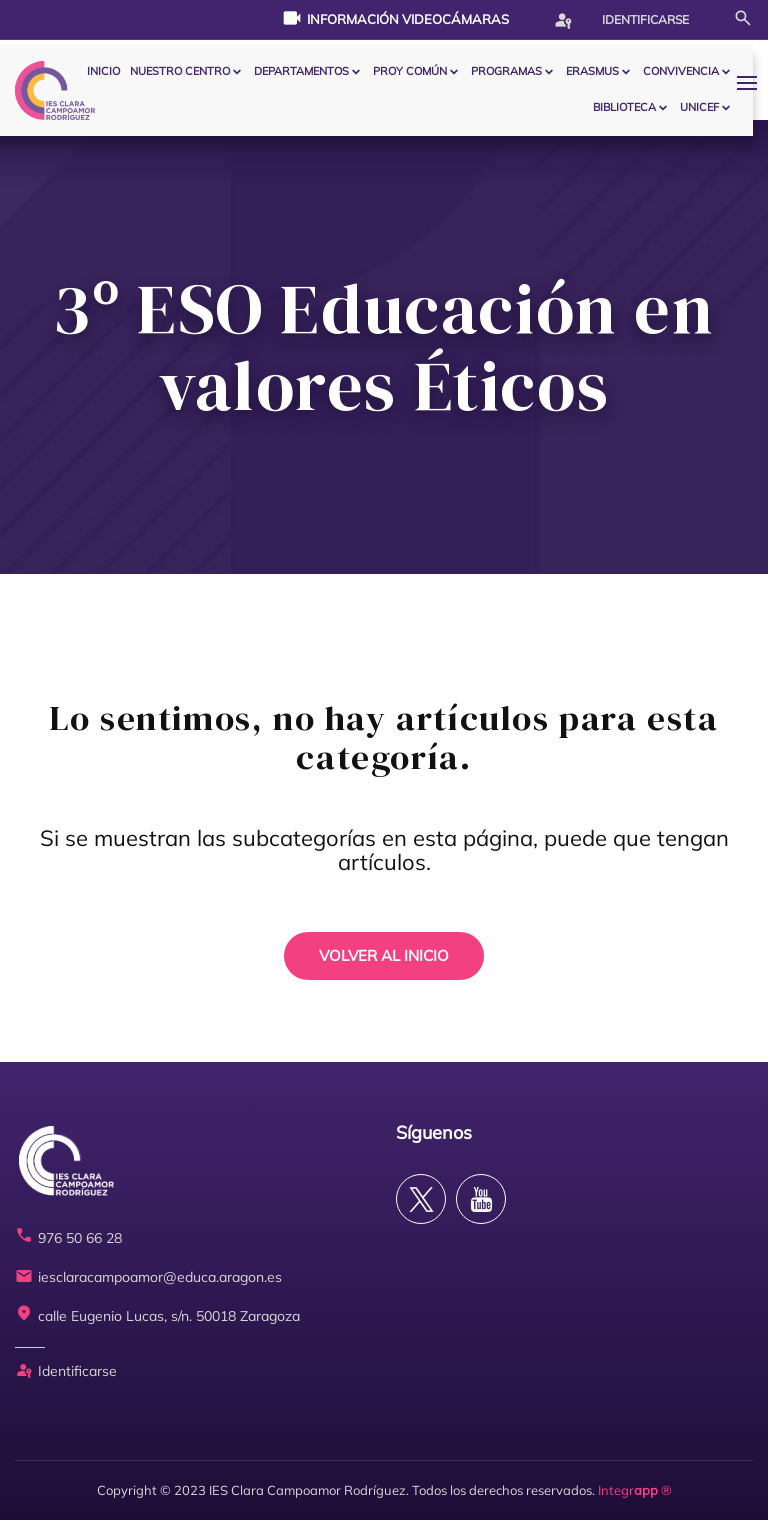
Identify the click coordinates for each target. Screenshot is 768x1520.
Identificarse (621, 20)
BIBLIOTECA (624, 107)
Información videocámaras (395, 18)
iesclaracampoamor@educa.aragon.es (148, 1277)
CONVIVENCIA (681, 71)
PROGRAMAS (506, 71)
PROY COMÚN (410, 71)
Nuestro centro (180, 71)
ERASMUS (592, 71)
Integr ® (635, 1490)
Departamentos (301, 71)
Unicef (699, 107)
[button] (752, 82)
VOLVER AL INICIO (384, 955)
